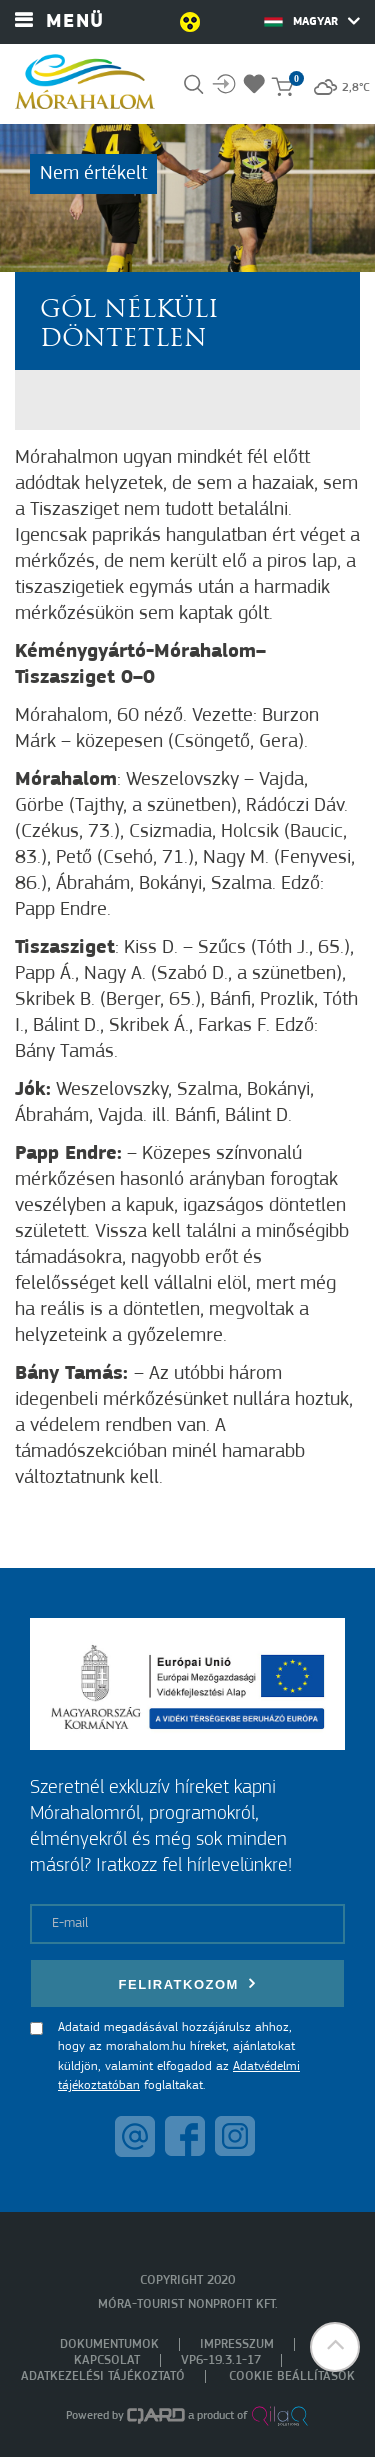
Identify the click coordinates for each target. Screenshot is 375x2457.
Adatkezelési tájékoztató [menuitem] (103, 2376)
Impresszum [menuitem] (237, 2344)
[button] (335, 2347)
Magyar (312, 21)
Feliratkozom (188, 1983)
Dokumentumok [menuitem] (109, 2344)
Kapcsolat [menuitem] (107, 2360)
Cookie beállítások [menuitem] (292, 2376)
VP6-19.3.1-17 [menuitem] (221, 2360)
